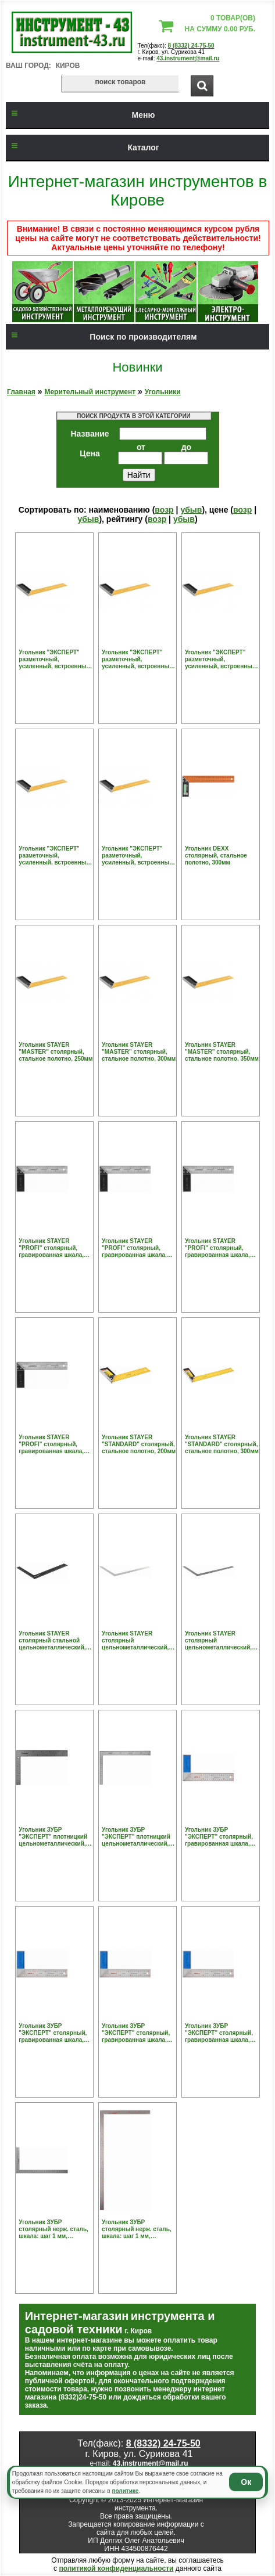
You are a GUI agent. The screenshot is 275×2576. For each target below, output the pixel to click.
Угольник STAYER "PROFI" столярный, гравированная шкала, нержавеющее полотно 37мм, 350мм (218, 1248)
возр (164, 509)
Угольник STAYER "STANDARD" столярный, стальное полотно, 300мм (222, 1444)
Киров (68, 66)
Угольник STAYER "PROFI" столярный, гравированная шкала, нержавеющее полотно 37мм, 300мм (135, 1248)
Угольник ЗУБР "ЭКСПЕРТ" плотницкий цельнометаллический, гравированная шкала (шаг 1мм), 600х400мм (136, 1836)
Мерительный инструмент (89, 392)
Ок (246, 2482)
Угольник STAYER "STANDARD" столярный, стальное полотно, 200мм (139, 1444)
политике (125, 2491)
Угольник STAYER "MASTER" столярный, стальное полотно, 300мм (139, 1052)
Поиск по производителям (101, 336)
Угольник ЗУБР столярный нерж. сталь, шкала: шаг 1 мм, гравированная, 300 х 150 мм (55, 2229)
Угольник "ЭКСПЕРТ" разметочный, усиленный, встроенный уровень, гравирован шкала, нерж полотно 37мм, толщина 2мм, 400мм (220, 659)
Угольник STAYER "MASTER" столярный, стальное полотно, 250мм (55, 1052)
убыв (191, 509)
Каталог (82, 147)
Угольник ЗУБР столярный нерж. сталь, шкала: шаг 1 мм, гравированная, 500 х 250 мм (138, 2229)
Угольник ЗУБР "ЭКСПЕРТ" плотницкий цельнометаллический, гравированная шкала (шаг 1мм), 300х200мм (53, 1836)
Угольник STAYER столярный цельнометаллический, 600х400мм (218, 1640)
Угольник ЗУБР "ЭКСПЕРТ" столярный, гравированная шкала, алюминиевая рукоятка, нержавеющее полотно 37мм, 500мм (219, 2033)
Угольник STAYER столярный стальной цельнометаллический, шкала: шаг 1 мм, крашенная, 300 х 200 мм (54, 1640)
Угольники (163, 392)
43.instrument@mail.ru (187, 58)
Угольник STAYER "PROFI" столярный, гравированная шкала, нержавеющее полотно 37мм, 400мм (52, 1444)
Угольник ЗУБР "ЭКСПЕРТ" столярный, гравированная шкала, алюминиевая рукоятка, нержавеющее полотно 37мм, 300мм (53, 2033)
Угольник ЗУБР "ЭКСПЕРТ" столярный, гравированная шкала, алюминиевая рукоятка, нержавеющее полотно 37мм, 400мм (136, 2033)
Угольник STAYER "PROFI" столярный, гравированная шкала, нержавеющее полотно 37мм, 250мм (52, 1248)
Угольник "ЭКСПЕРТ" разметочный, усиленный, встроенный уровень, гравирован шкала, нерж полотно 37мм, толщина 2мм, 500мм (54, 855)
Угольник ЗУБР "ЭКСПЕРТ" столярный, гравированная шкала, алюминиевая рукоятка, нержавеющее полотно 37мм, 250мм (219, 1836)
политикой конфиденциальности (116, 2568)
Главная (21, 392)
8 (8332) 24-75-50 (191, 45)
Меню (80, 115)
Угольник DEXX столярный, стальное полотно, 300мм (216, 855)
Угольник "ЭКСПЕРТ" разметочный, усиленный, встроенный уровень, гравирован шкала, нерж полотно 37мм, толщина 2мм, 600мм (137, 855)
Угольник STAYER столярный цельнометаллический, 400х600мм (135, 1640)
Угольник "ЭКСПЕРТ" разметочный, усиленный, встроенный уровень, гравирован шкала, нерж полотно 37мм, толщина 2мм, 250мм (54, 659)
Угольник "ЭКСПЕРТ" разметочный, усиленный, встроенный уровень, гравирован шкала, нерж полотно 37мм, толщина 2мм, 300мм (137, 659)
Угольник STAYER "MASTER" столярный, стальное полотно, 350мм (222, 1052)
